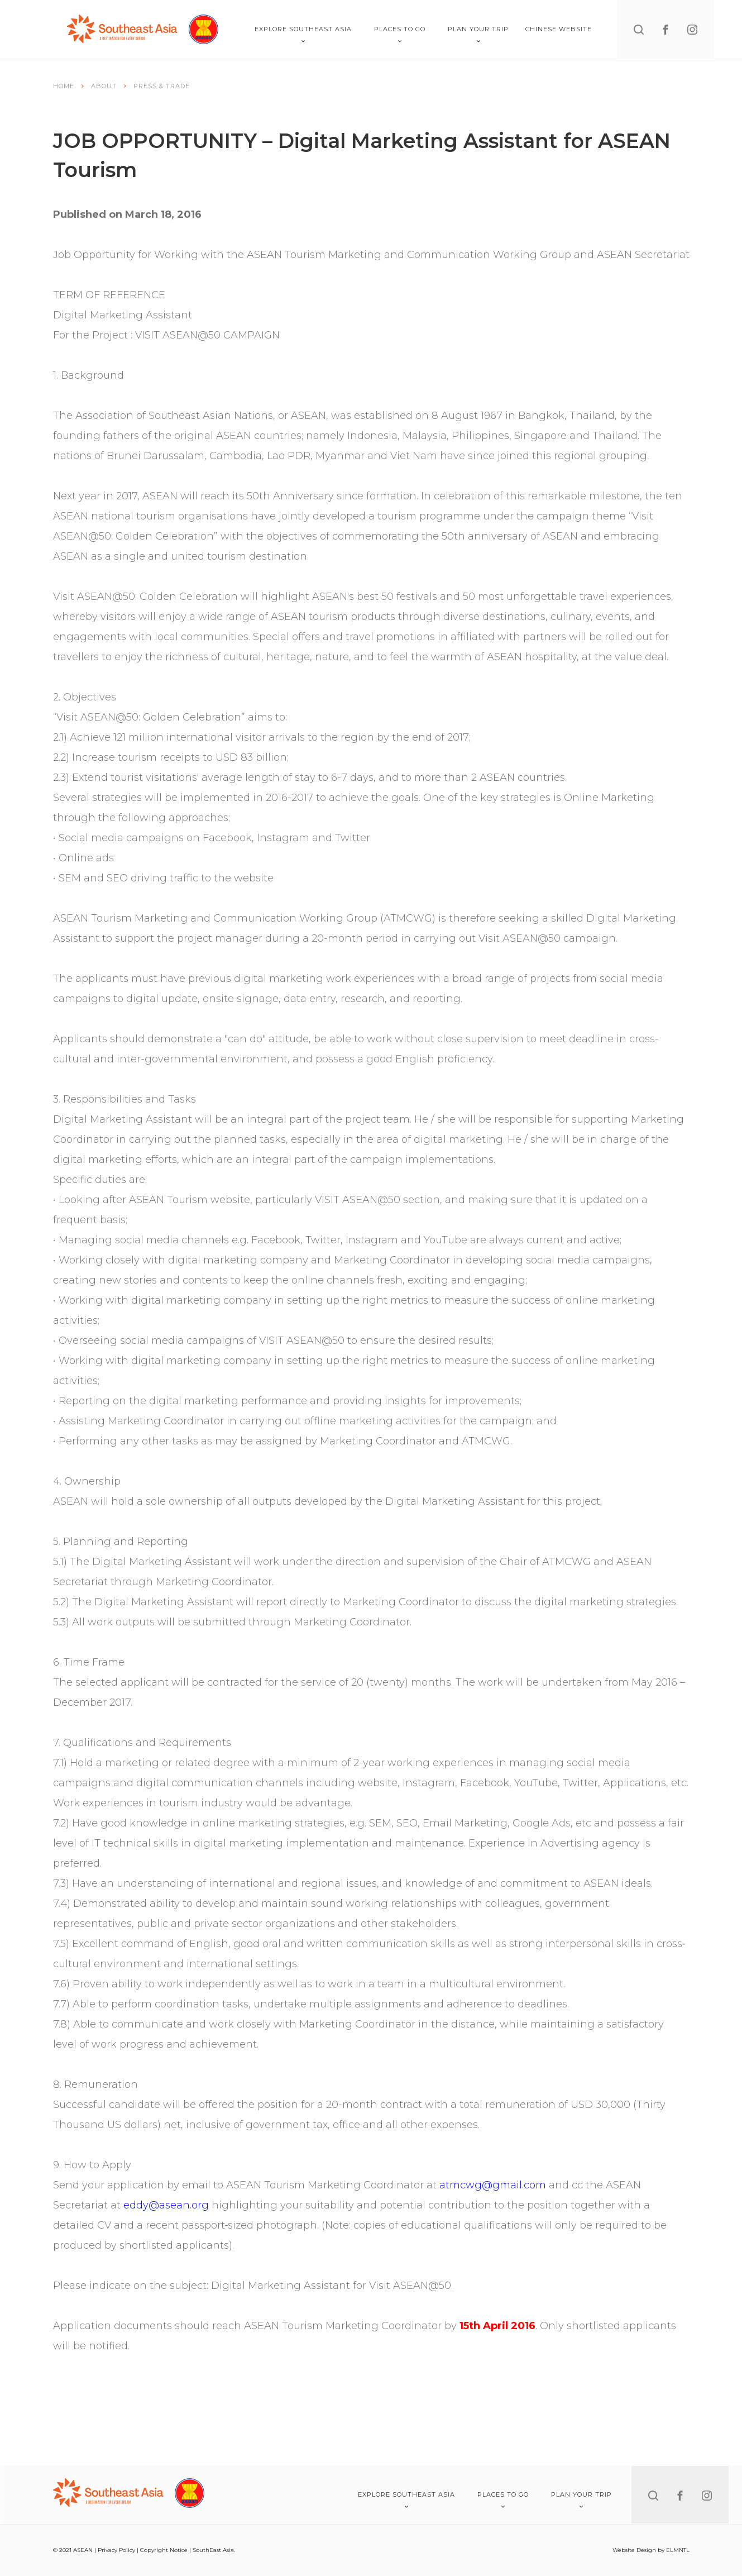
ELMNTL (678, 2550)
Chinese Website (558, 29)
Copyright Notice (164, 2550)
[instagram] (692, 30)
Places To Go (399, 34)
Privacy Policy (116, 2550)
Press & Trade (161, 86)
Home (63, 86)
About (104, 86)
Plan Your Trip (478, 34)
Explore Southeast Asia (303, 34)
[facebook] (665, 30)
